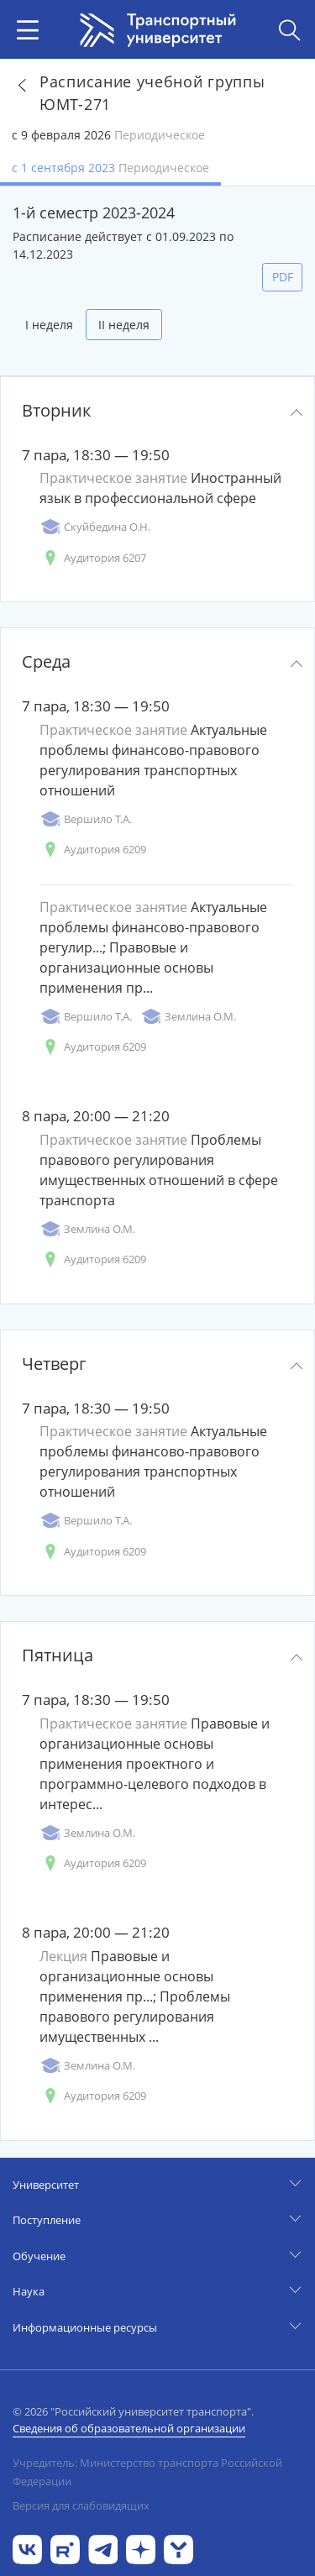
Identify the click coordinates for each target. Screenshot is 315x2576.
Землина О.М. (188, 1017)
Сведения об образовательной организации (129, 2428)
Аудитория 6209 (92, 850)
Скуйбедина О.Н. (94, 527)
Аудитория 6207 (92, 558)
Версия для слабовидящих (81, 2505)
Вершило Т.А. (85, 819)
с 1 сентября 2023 (110, 168)
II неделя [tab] (124, 325)
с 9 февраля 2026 (108, 135)
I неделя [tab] (49, 325)
